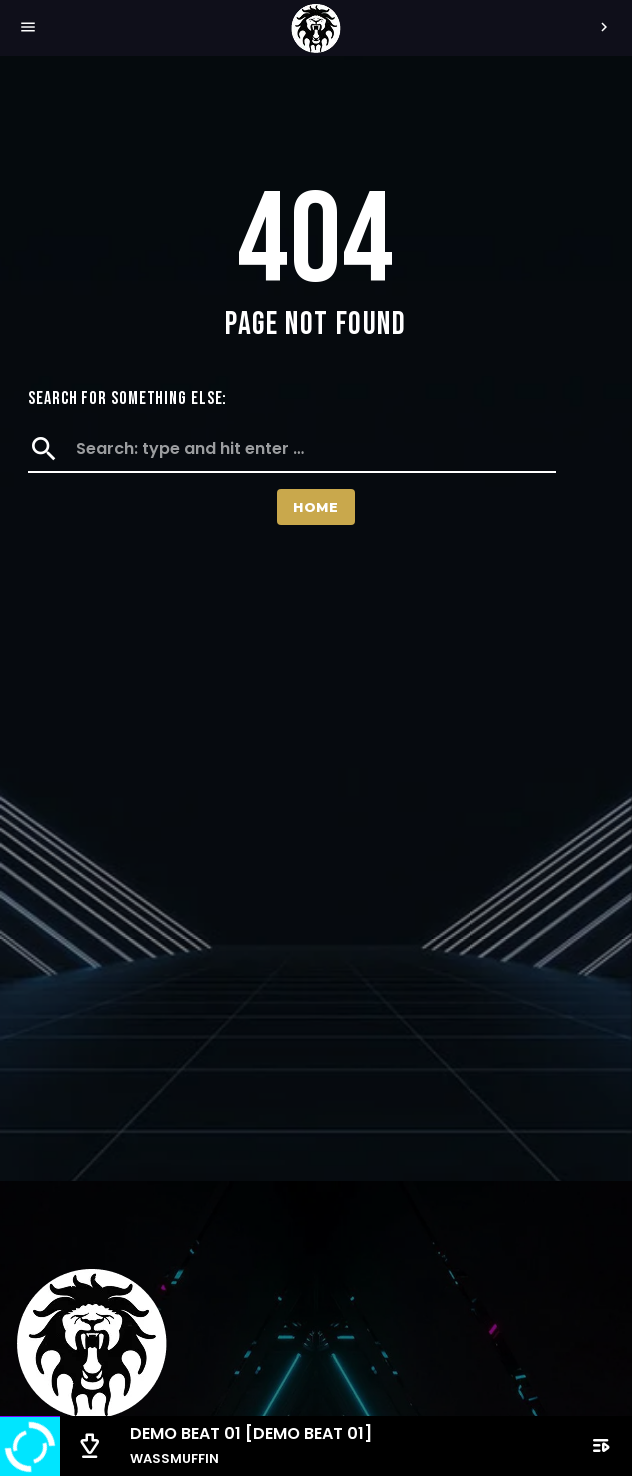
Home (316, 507)
